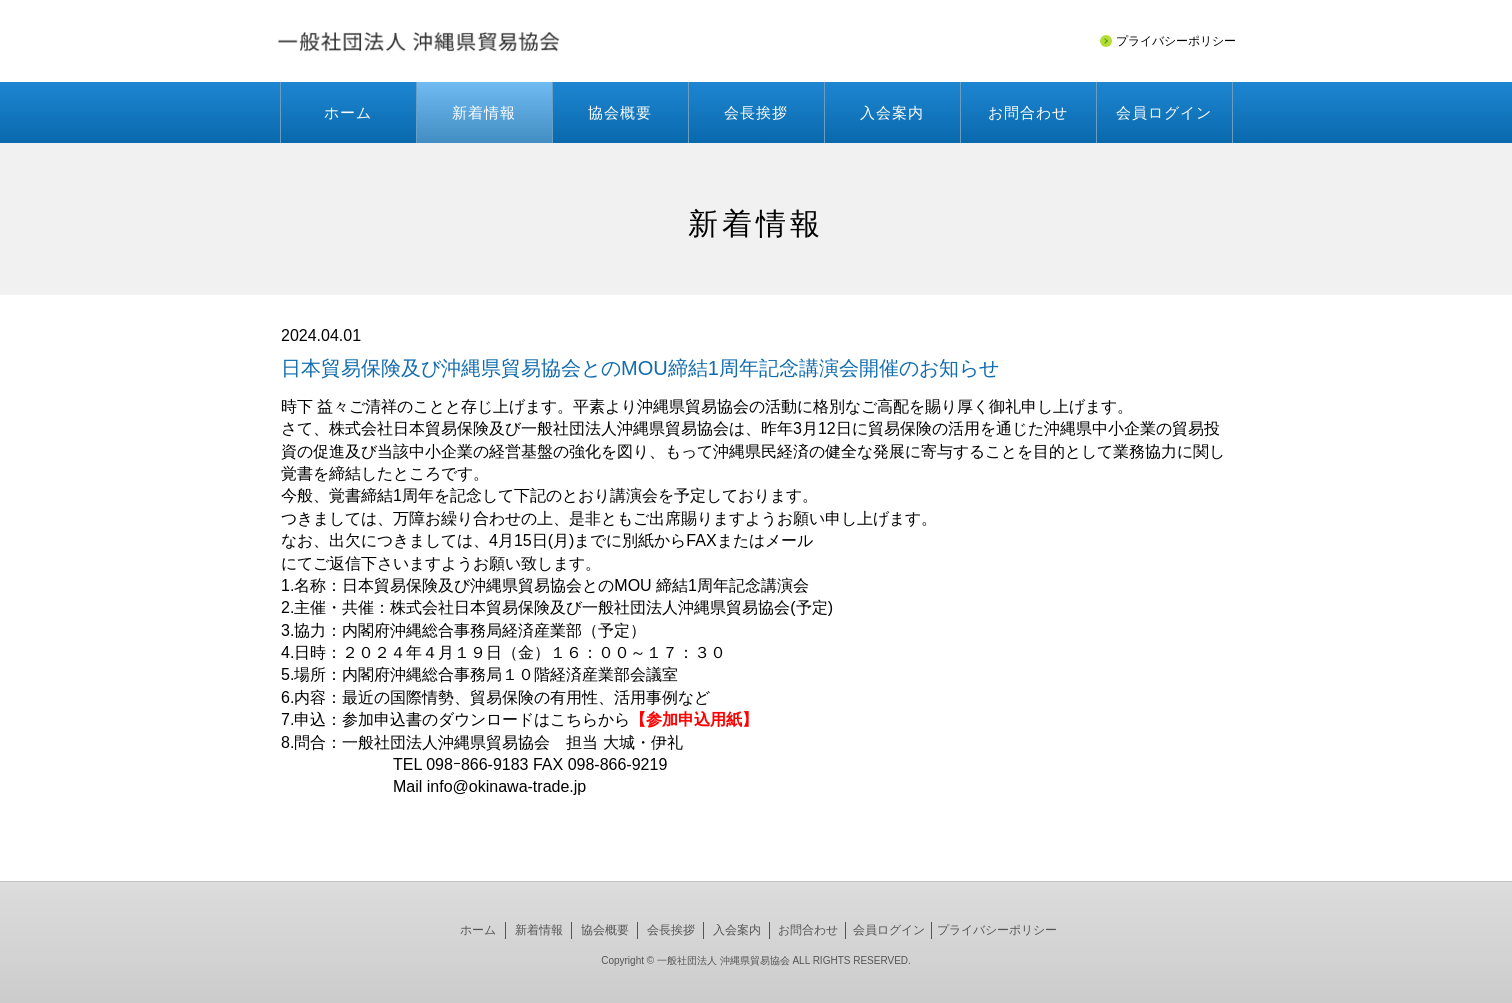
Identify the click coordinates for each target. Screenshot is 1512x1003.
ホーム (348, 112)
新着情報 (484, 112)
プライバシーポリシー (997, 930)
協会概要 (620, 112)
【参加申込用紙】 (694, 719)
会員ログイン (1164, 112)
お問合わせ (1028, 112)
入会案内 (892, 112)
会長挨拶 (756, 112)
